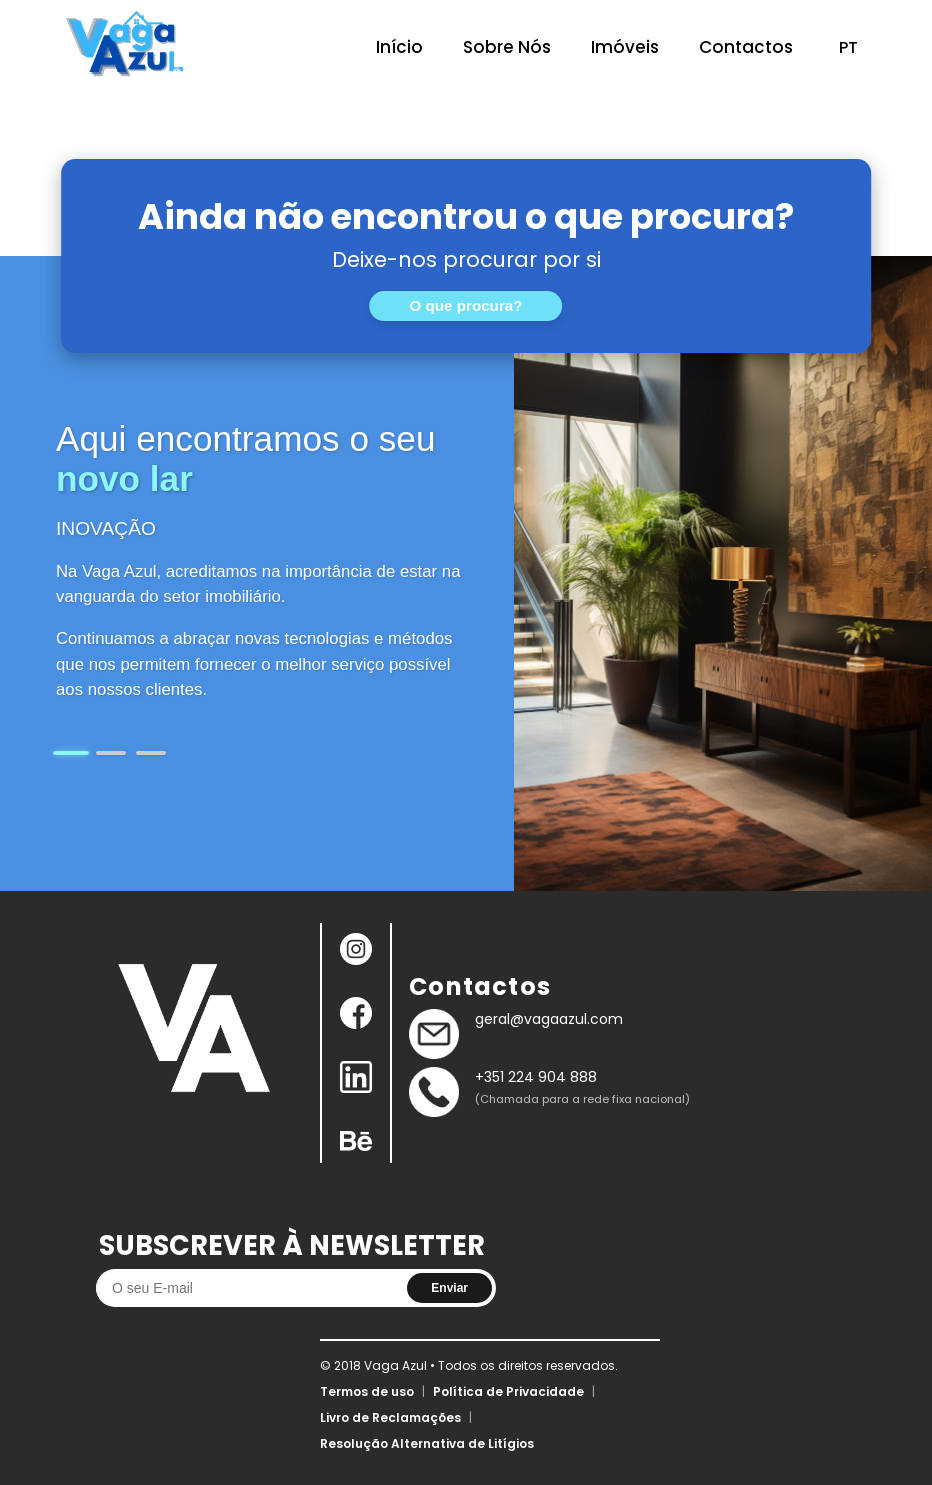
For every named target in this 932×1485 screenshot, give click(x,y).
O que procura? (465, 305)
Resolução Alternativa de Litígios (427, 1443)
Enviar (449, 1288)
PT (848, 47)
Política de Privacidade (508, 1391)
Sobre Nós (507, 47)
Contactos (746, 47)
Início (399, 47)
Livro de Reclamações (390, 1417)
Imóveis (625, 47)
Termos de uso (367, 1391)
